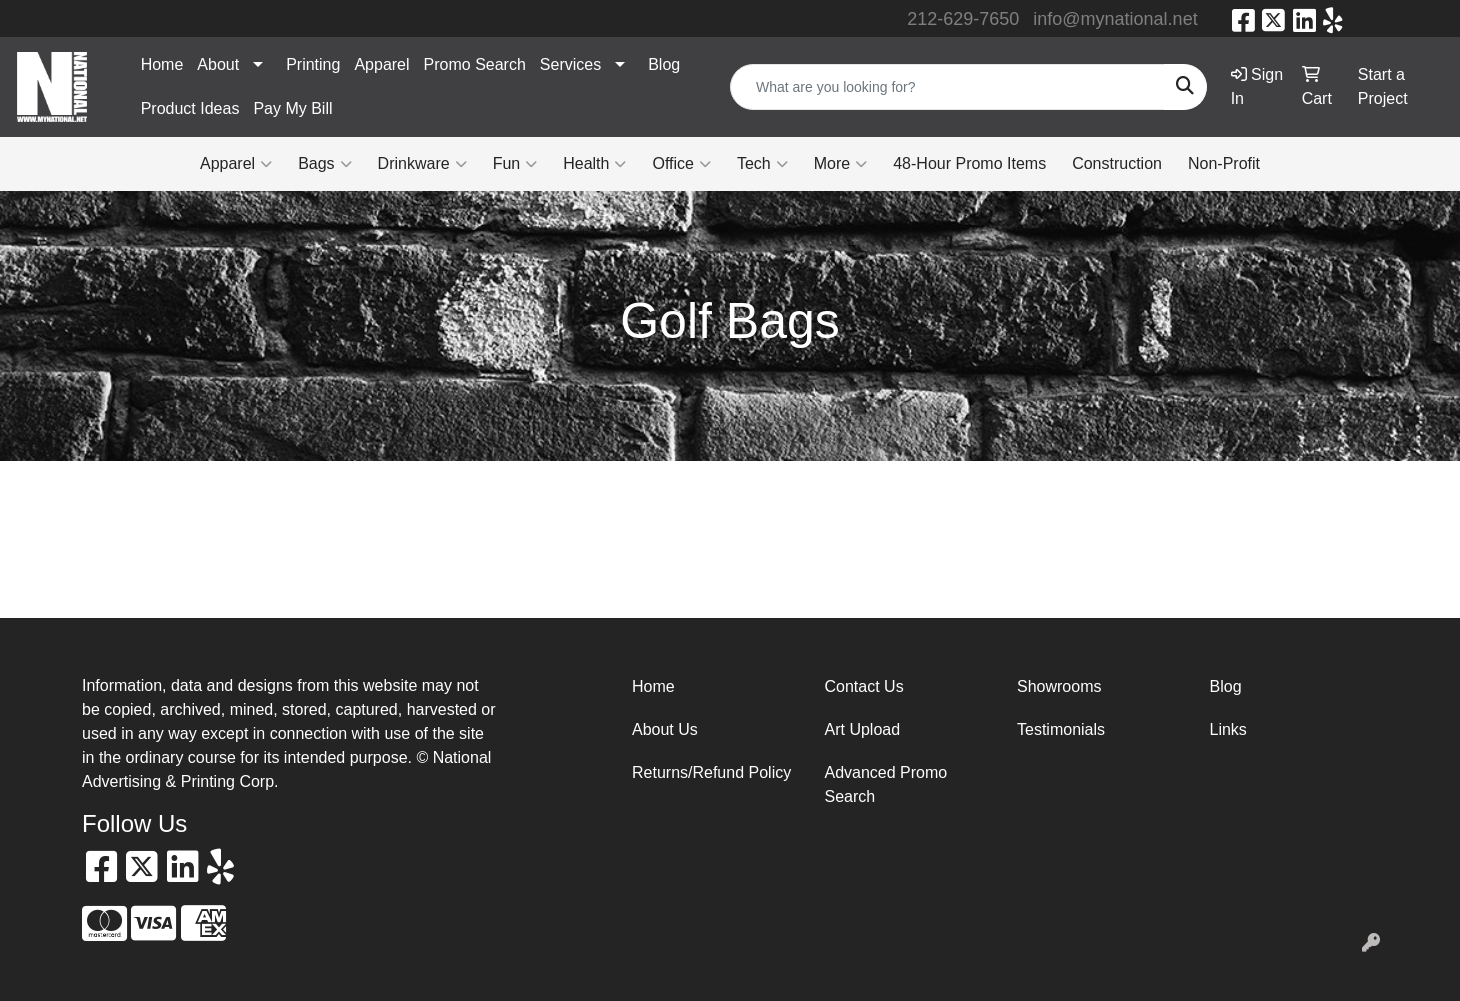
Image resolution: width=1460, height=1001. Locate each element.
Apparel (381, 64)
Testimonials (1061, 729)
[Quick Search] (947, 87)
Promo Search (475, 64)
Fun (515, 164)
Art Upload (863, 729)
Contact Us (864, 686)
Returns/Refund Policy (711, 772)
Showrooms (1059, 686)
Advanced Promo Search (886, 784)
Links (1228, 729)
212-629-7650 (963, 19)
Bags (324, 164)
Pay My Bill (292, 108)
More (840, 164)
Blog (664, 64)
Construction (1117, 163)
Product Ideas (190, 108)
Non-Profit (1224, 163)
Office (681, 164)
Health (594, 164)
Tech (762, 164)
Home (162, 64)
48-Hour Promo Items (969, 163)
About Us (665, 729)
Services (570, 64)
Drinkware (422, 164)
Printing (313, 64)
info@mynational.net (1115, 19)
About (218, 64)
